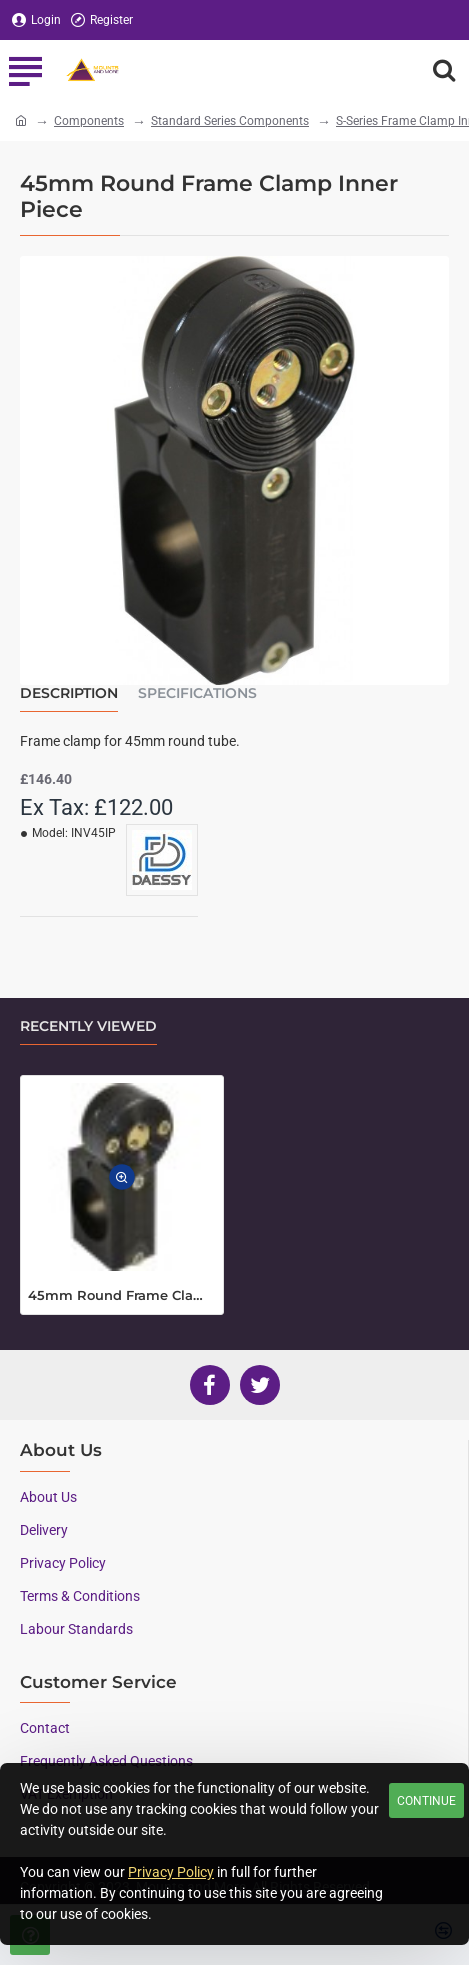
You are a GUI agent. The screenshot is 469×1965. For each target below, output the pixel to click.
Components (89, 121)
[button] (122, 1177)
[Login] (36, 20)
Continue (426, 1801)
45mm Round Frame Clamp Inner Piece (122, 1295)
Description (69, 693)
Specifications (197, 693)
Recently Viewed (88, 1026)
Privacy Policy (171, 1872)
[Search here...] (444, 70)
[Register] (102, 20)
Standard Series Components (230, 121)
